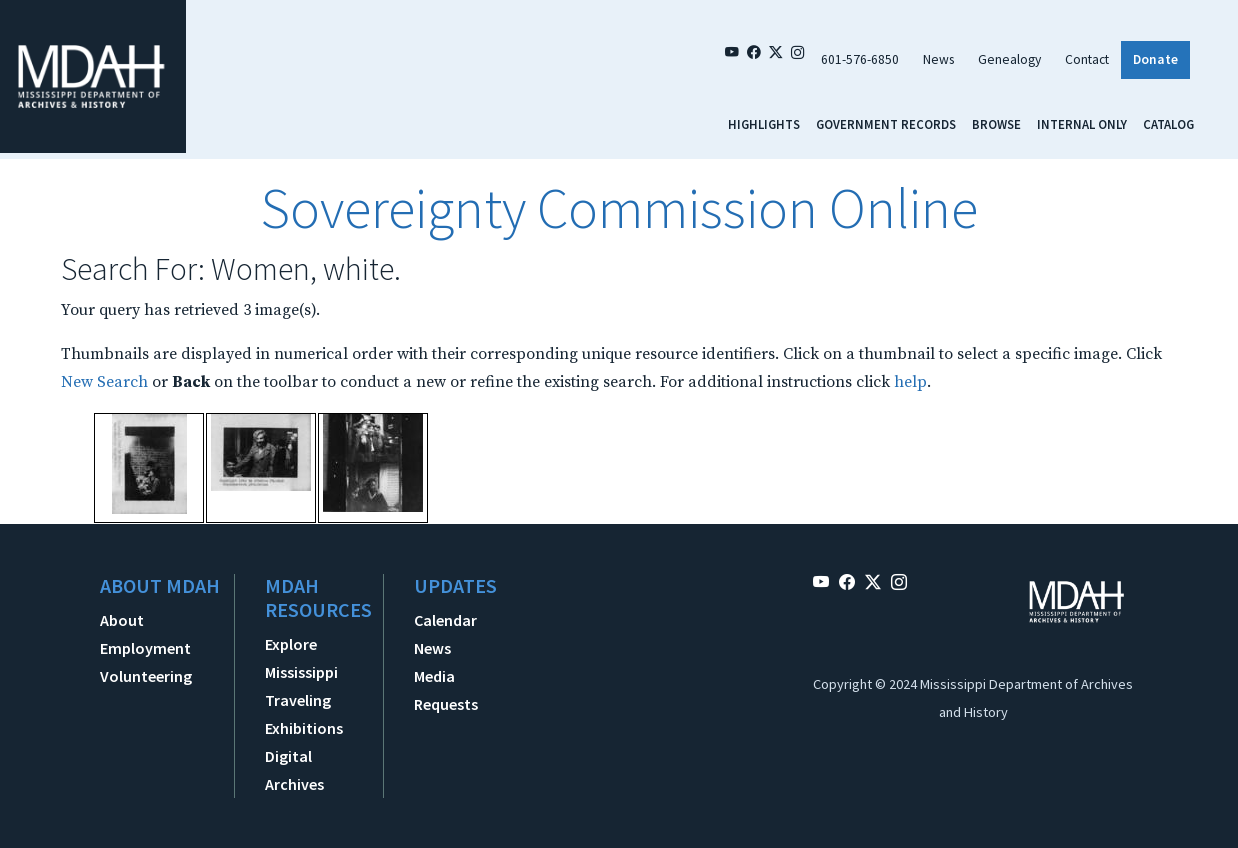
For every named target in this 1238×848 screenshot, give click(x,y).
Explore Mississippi (301, 658)
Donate (1155, 59)
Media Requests (446, 690)
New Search (104, 382)
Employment (145, 648)
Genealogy (1009, 59)
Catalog (1168, 124)
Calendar (445, 620)
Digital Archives (294, 770)
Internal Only (1082, 124)
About (122, 620)
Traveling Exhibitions (304, 714)
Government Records (886, 124)
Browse (996, 124)
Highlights (764, 124)
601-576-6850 (860, 59)
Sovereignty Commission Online (619, 208)
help (910, 382)
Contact (1087, 59)
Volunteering (146, 676)
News (938, 59)
